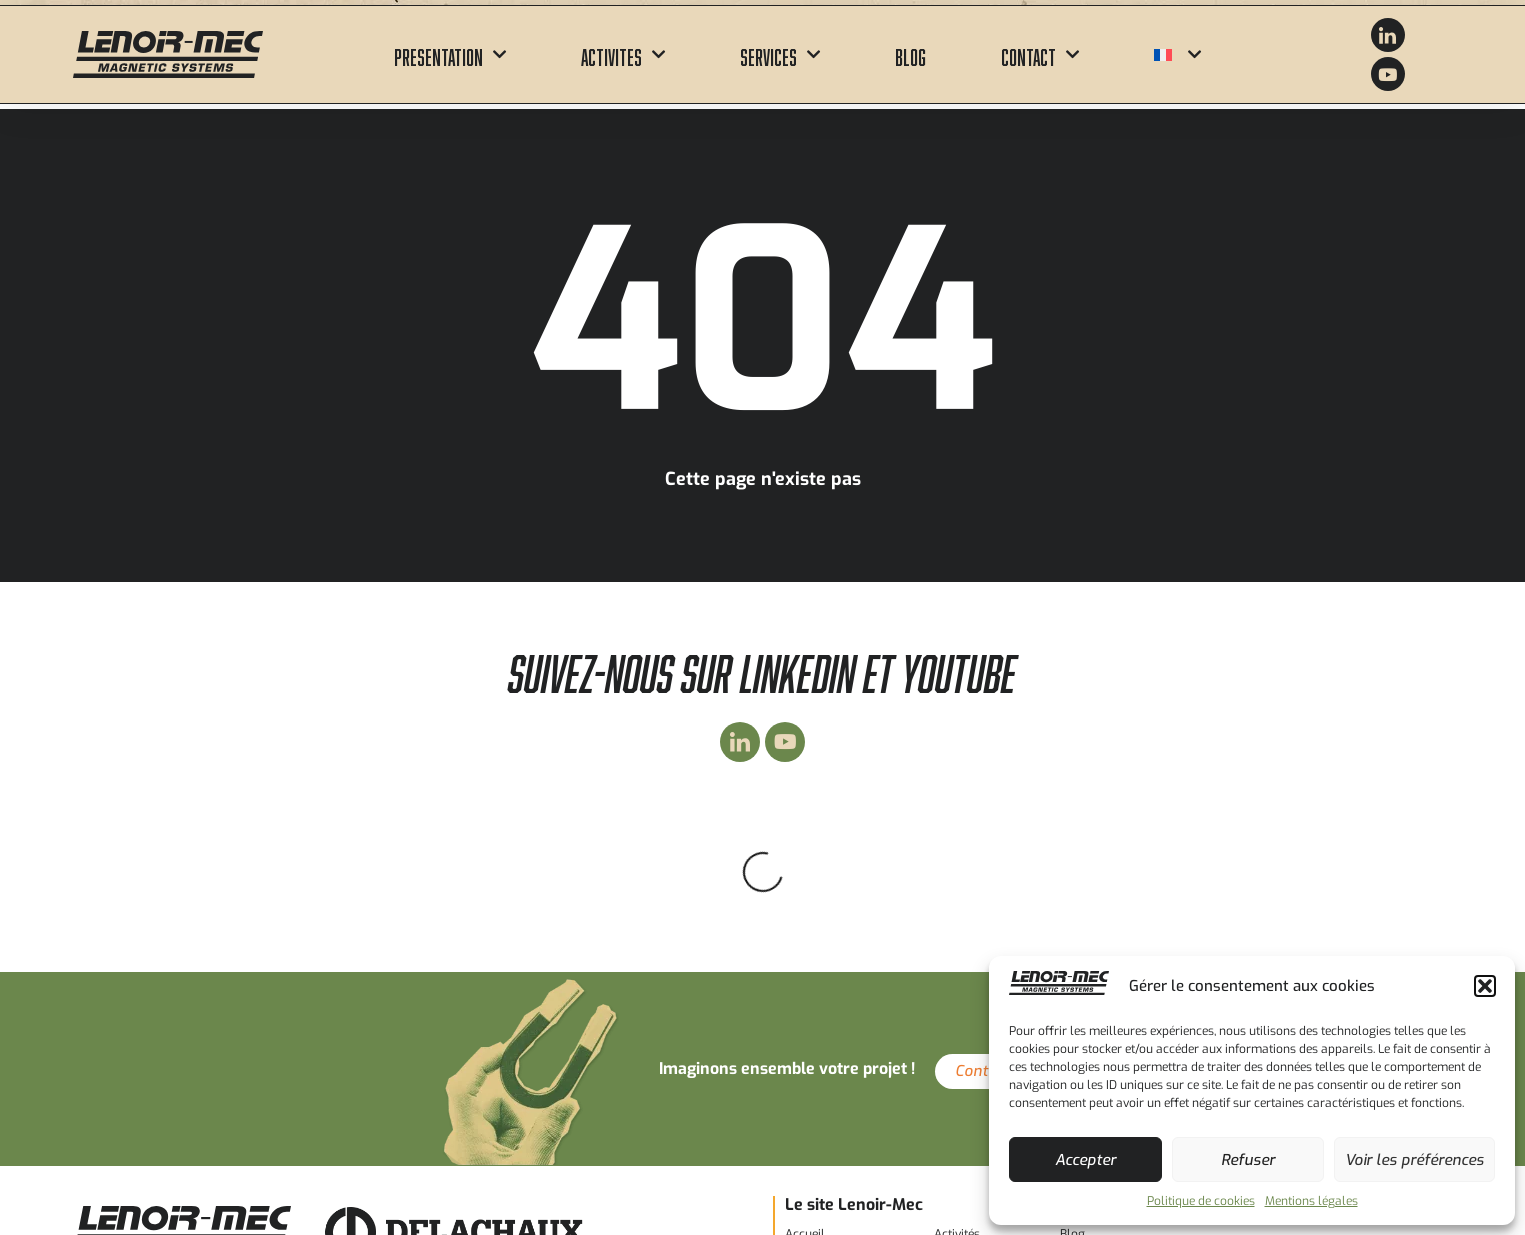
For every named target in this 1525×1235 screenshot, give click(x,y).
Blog (910, 54)
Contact (1040, 54)
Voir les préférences (1414, 1160)
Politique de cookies (1201, 1201)
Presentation (450, 54)
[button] (1485, 986)
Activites (623, 54)
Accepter (1085, 1160)
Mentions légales (1311, 1201)
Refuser (1248, 1160)
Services (780, 54)
